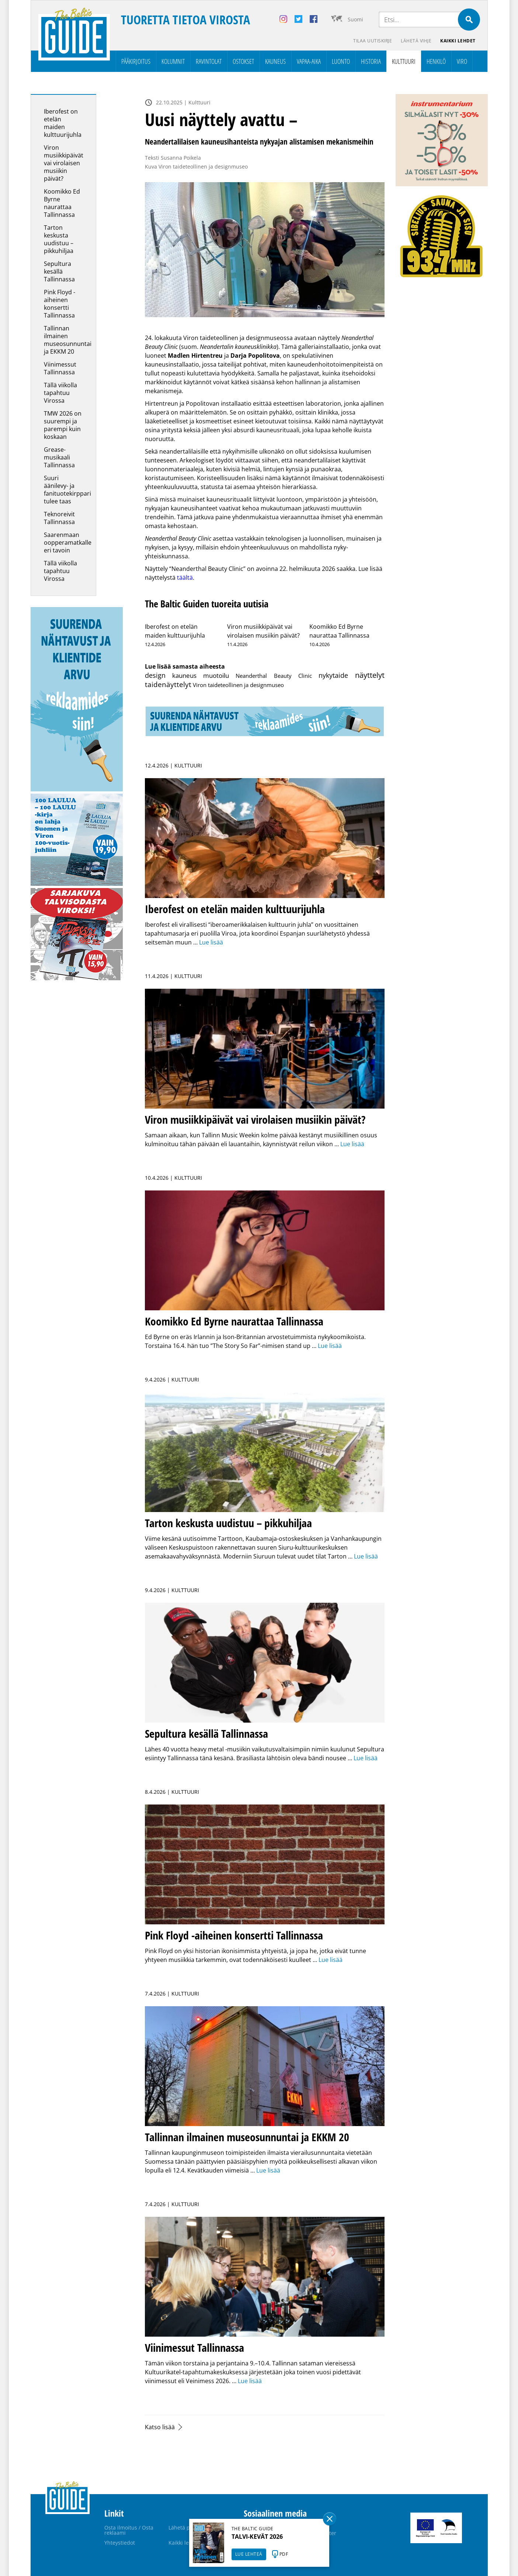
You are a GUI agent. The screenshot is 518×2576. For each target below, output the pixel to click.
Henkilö (436, 61)
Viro (462, 61)
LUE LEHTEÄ (249, 2554)
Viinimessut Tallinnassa (60, 368)
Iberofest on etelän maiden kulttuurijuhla (62, 123)
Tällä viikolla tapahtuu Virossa (60, 393)
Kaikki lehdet (458, 41)
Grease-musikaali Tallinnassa (59, 457)
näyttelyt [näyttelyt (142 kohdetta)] (370, 675)
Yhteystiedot (119, 2542)
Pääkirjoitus (135, 61)
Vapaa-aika (309, 61)
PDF (283, 2554)
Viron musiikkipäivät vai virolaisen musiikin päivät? (63, 163)
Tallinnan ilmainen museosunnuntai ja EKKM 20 (67, 340)
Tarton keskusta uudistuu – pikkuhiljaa (58, 239)
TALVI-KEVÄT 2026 (257, 2536)
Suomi (355, 19)
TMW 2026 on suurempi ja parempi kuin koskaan (62, 425)
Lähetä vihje (416, 41)
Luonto (341, 61)
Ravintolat (209, 61)
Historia (371, 61)
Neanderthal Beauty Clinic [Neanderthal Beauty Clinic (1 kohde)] (274, 675)
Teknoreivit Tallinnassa (59, 518)
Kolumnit (173, 61)
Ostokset (243, 61)
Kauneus (275, 61)
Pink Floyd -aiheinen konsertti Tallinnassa (59, 303)
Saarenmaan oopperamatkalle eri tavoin (67, 542)
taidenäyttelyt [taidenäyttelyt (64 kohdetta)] (168, 684)
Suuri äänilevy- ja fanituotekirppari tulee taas (67, 489)
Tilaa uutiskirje (372, 41)
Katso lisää (160, 2427)
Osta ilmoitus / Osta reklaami (128, 2530)
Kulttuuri (404, 61)
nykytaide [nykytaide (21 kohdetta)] (333, 675)
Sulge (329, 2518)
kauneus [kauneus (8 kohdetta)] (184, 675)
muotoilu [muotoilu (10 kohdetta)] (216, 675)
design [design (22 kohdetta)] (155, 675)
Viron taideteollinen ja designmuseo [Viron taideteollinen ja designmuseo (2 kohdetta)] (238, 685)
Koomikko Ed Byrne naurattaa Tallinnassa (62, 203)
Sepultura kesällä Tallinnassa (59, 271)
